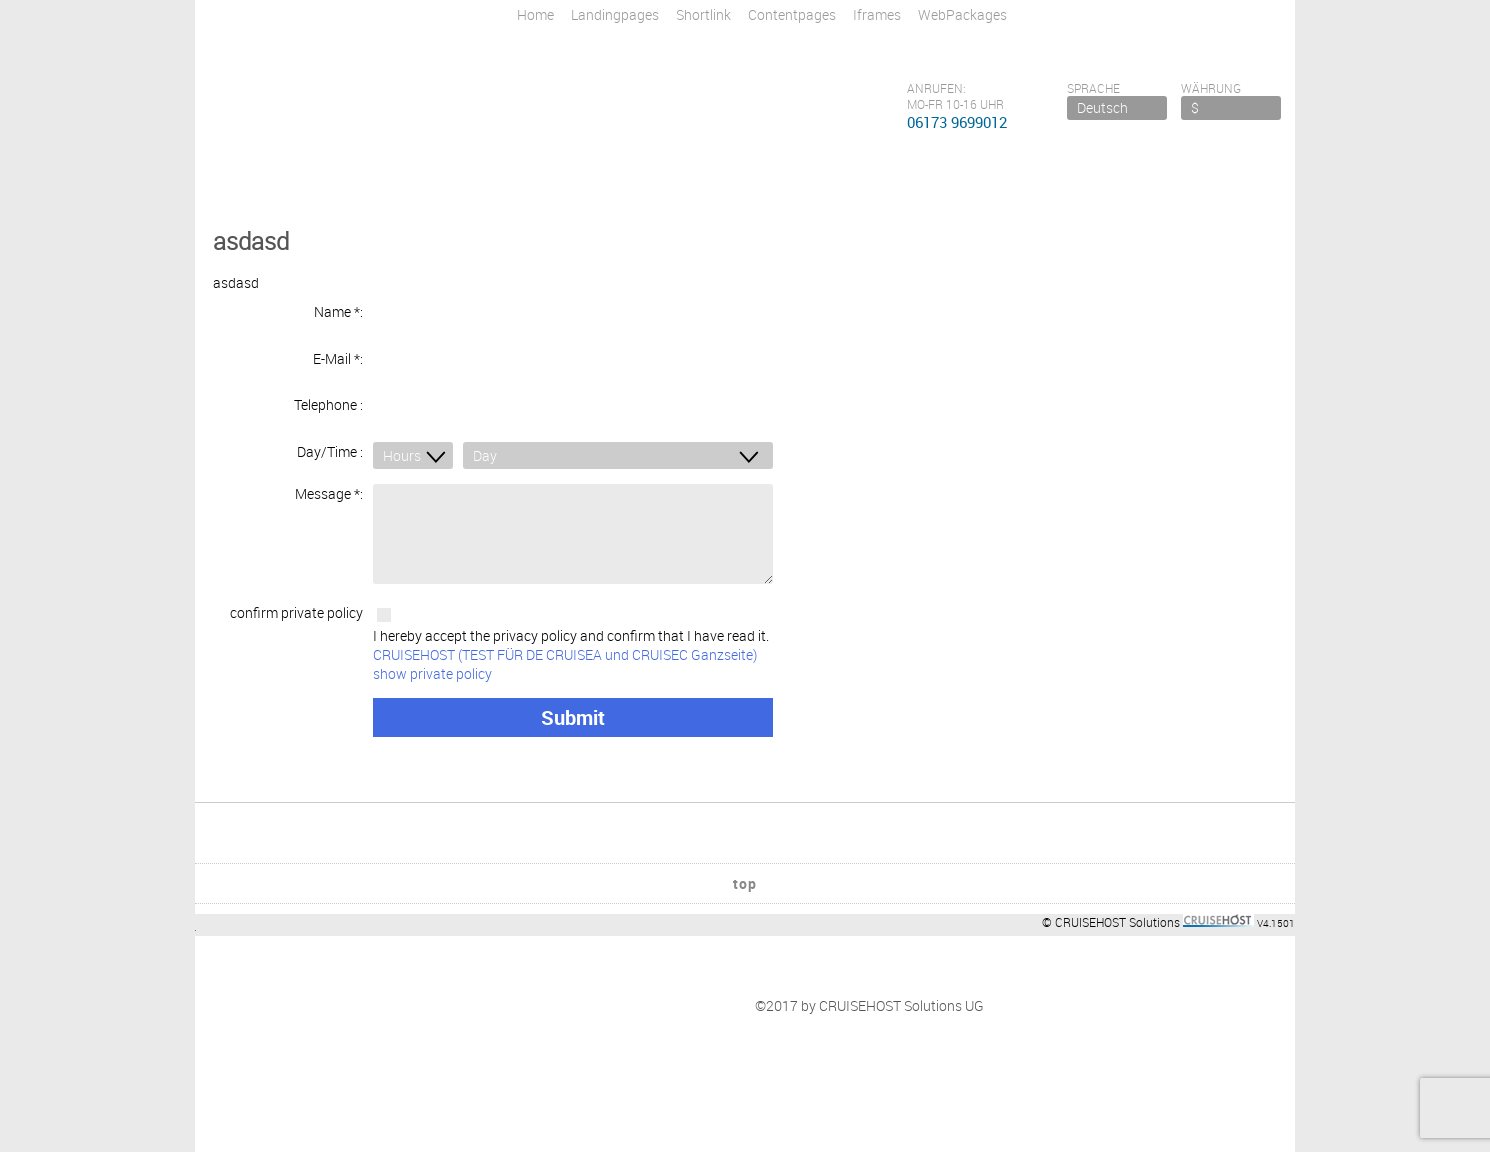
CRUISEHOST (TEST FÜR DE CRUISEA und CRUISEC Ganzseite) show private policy (565, 648)
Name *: (338, 311)
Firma (233, 995)
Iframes (877, 14)
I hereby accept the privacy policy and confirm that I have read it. (573, 638)
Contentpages (792, 14)
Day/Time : (330, 438)
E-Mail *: (338, 354)
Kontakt (240, 957)
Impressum (250, 976)
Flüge (502, 976)
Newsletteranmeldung (553, 957)
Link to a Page (528, 1033)
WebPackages (962, 14)
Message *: (329, 478)
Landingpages (615, 14)
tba (495, 995)
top (745, 835)
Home (535, 14)
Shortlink (703, 14)
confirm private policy (296, 597)
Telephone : (328, 396)
